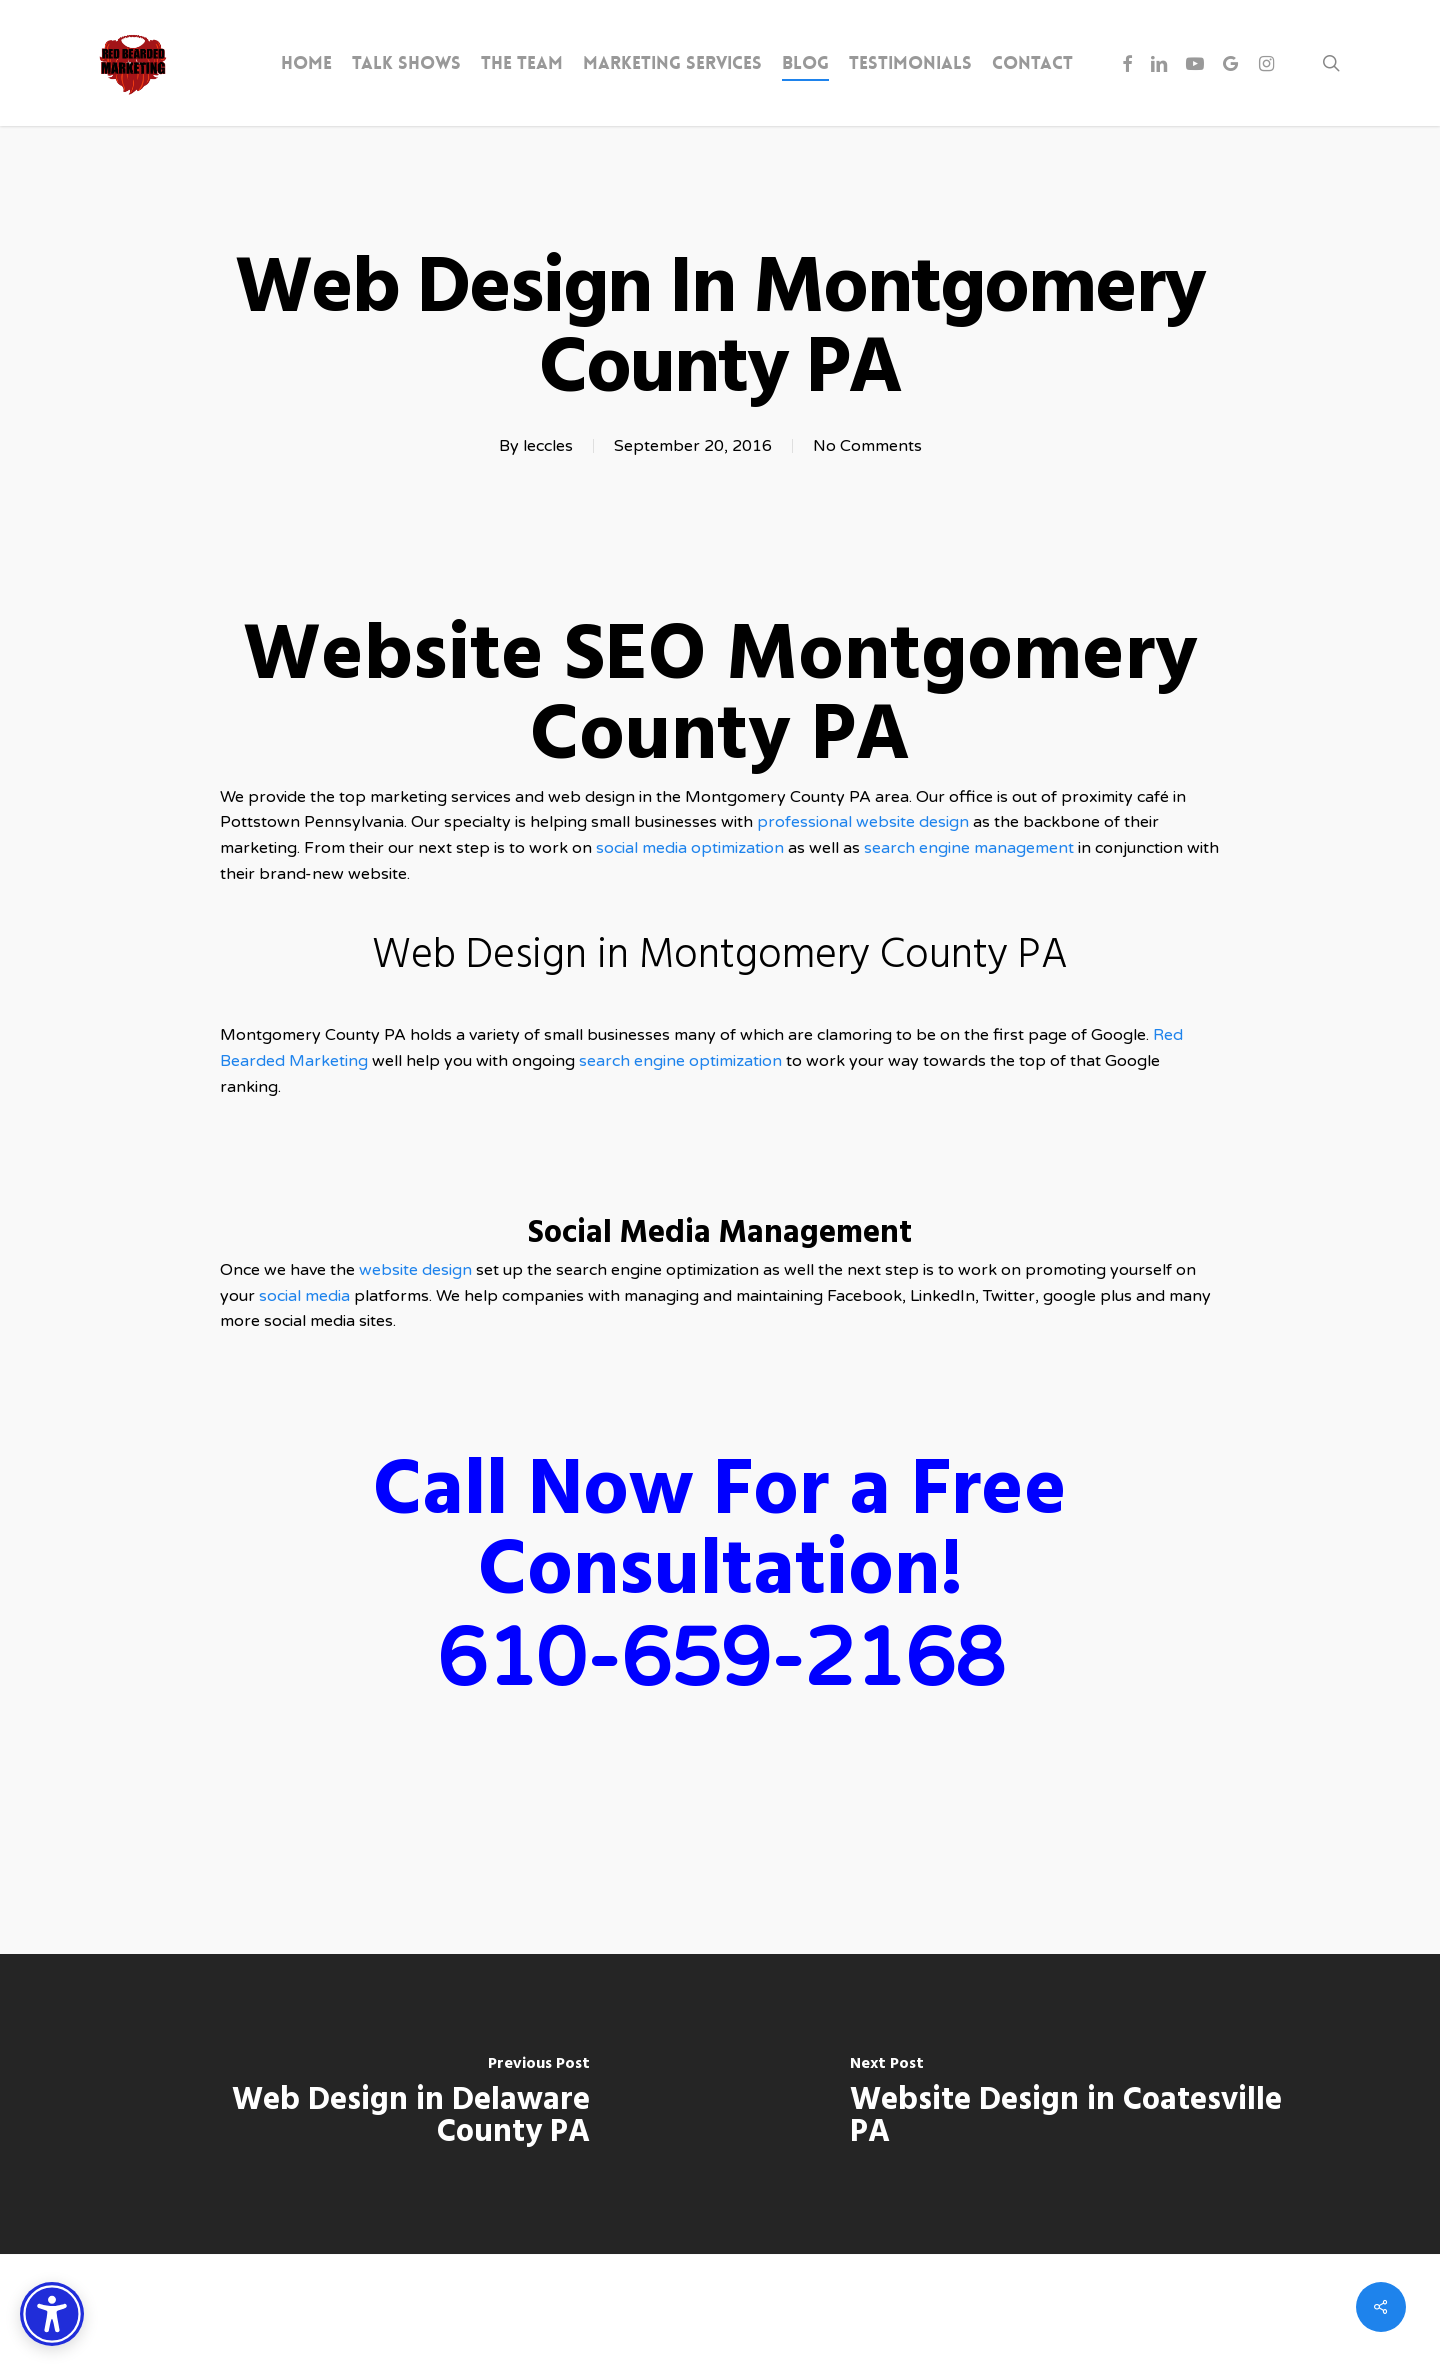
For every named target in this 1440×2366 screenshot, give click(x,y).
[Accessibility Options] (52, 2314)
